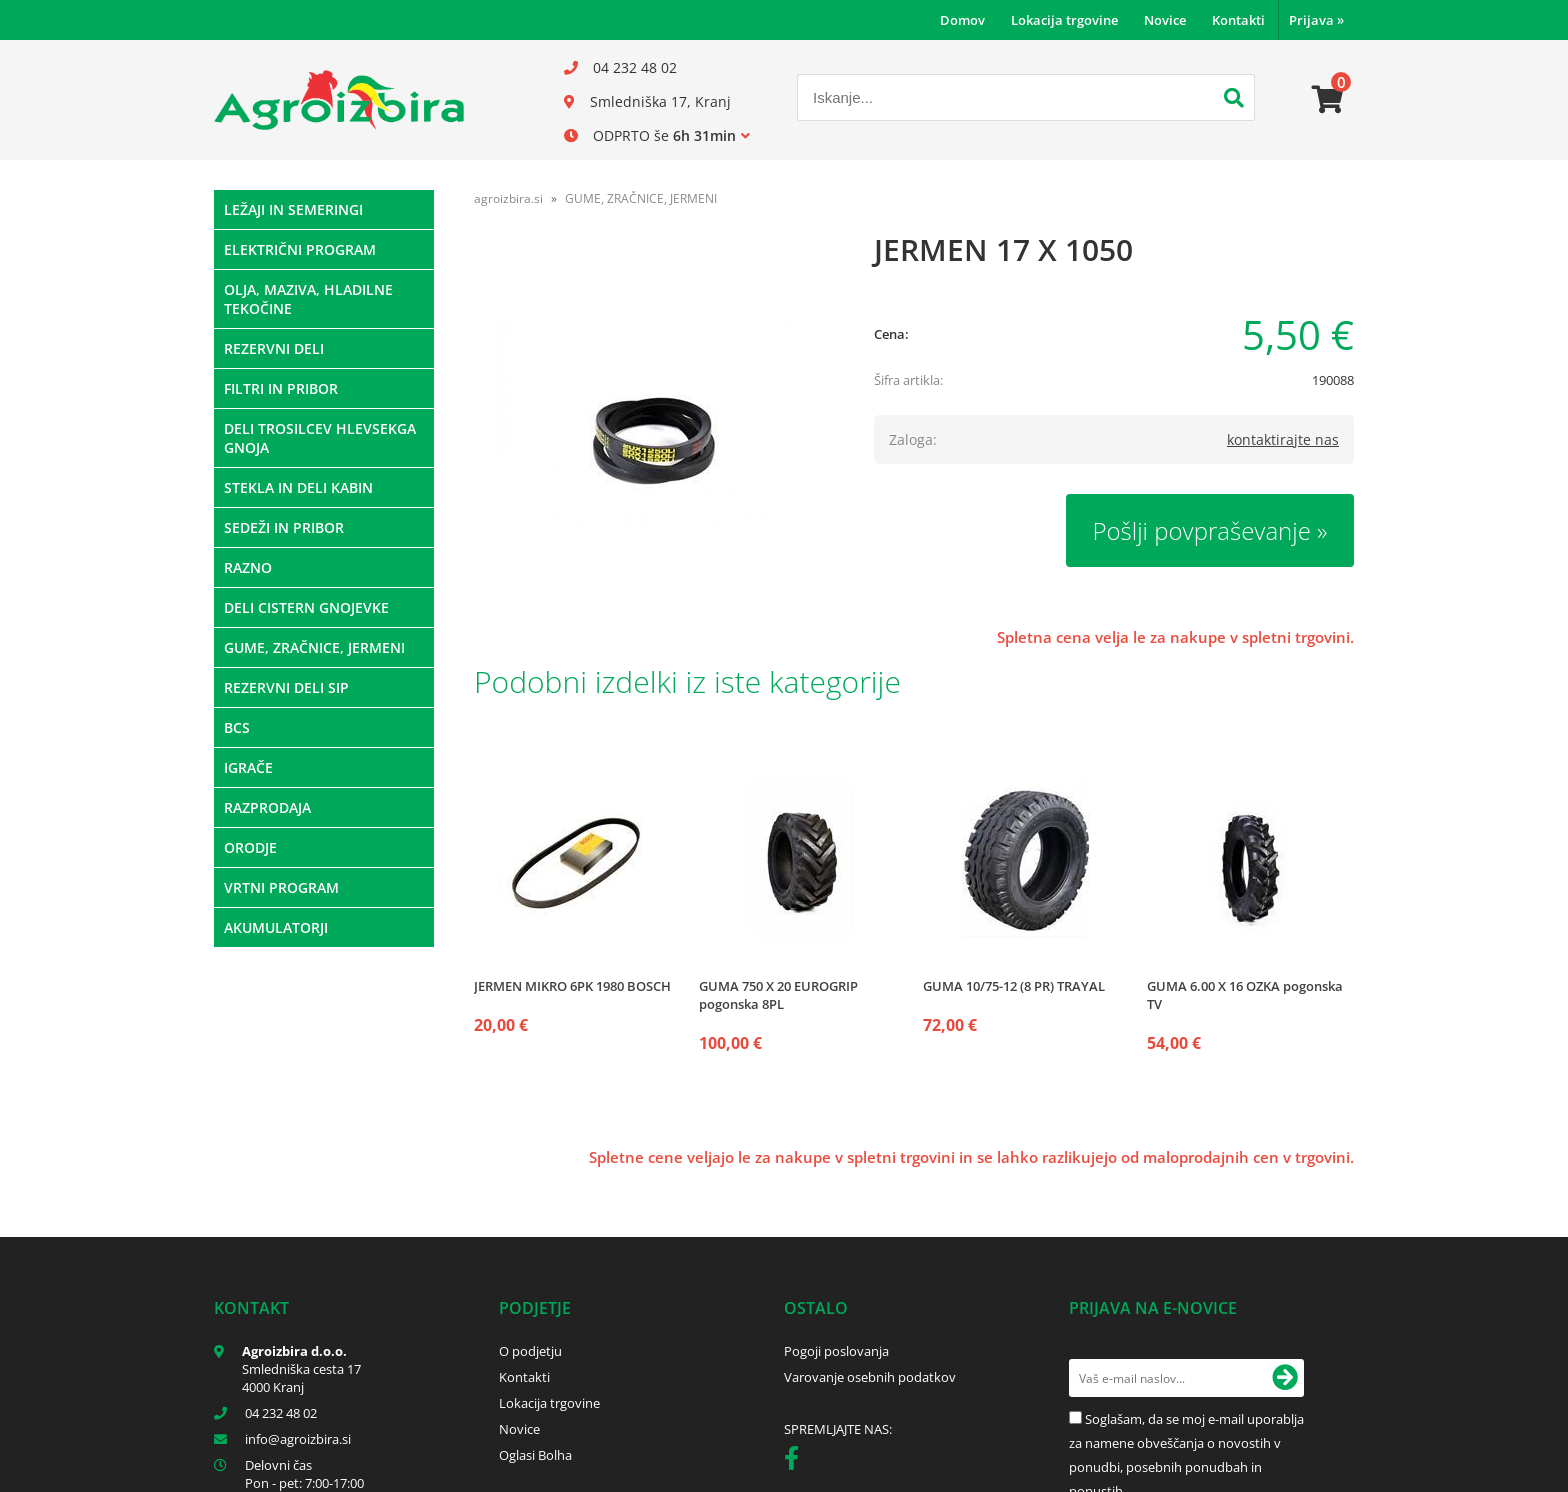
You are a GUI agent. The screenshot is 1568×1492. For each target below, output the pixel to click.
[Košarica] (1328, 100)
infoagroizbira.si (298, 1439)
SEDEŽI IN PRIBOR (284, 527)
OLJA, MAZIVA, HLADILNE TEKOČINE (308, 299)
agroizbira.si (508, 198)
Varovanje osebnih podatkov (870, 1377)
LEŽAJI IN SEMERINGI (293, 209)
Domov (962, 20)
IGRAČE (248, 767)
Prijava (1316, 20)
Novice (1165, 20)
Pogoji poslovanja (836, 1351)
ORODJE (250, 847)
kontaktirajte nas (1283, 439)
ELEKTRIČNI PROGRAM (300, 249)
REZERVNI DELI (274, 348)
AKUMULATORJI (276, 927)
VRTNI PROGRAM (281, 887)
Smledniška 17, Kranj (660, 101)
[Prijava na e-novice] (1285, 1378)
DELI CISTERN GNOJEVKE (306, 607)
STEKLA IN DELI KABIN (298, 487)
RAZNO (248, 567)
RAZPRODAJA (267, 807)
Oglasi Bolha (535, 1455)
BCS (237, 727)
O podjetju (530, 1351)
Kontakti (1238, 20)
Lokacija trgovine (1064, 20)
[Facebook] (796, 1462)
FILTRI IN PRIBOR (281, 388)
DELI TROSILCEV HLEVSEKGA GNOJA (320, 438)
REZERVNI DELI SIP (286, 687)
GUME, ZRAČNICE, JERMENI (314, 647)
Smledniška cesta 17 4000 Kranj (301, 1378)
